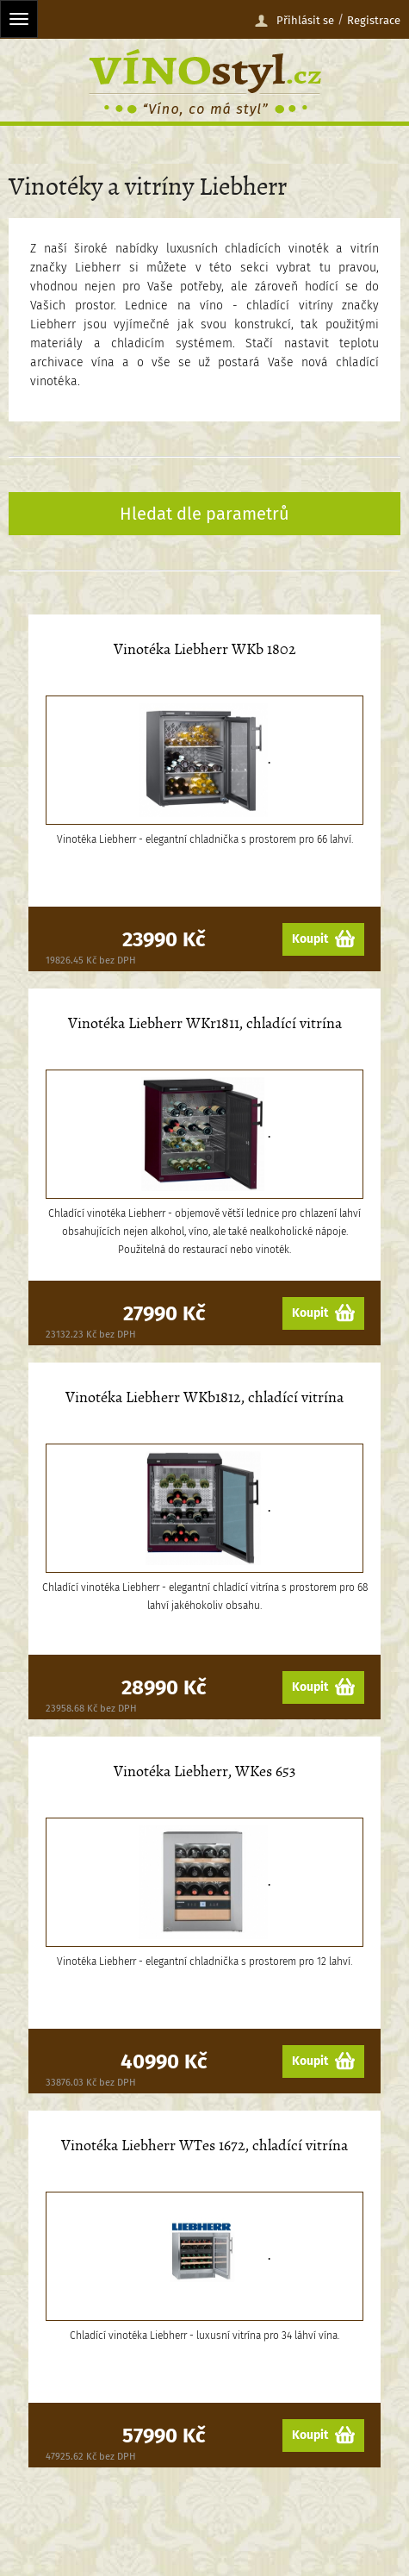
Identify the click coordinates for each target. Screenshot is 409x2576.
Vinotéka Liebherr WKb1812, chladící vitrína (204, 1397)
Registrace (373, 20)
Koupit (323, 939)
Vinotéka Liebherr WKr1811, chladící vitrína (205, 1023)
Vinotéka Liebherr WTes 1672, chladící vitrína (204, 2145)
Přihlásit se (294, 21)
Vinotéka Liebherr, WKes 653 (204, 1771)
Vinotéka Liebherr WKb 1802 (205, 649)
